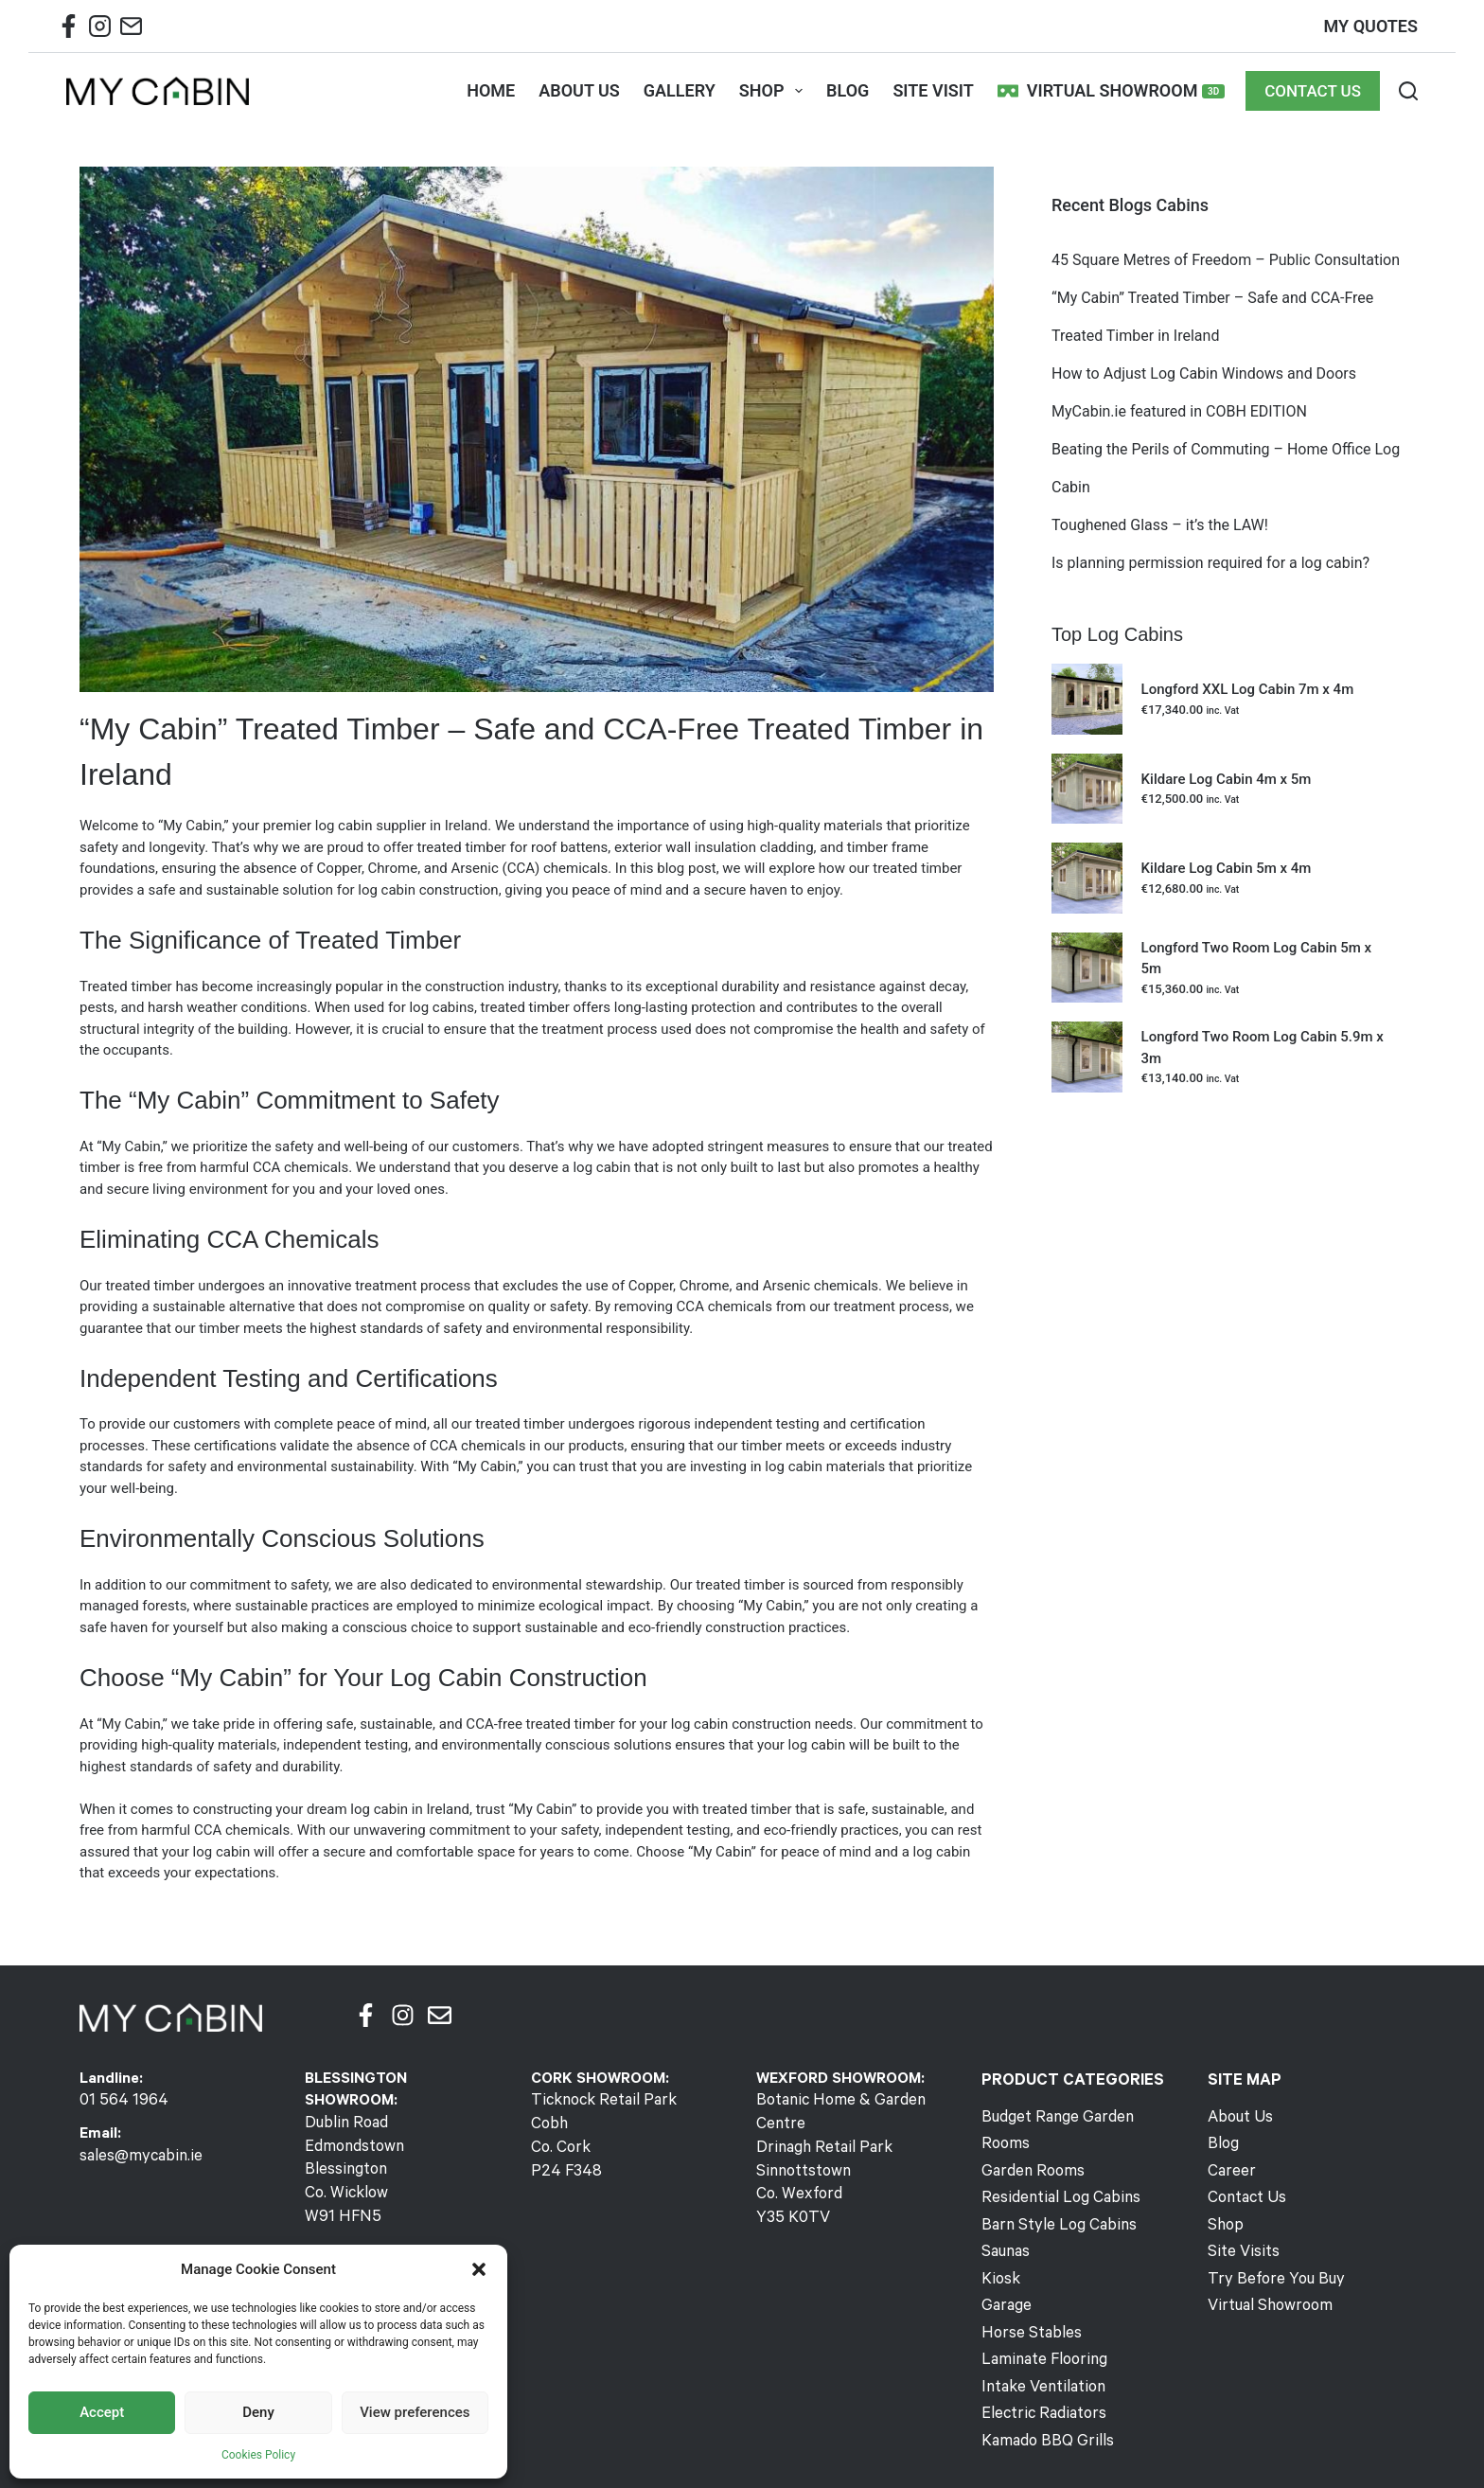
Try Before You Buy (1271, 2272)
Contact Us (1245, 2195)
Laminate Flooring (1040, 2323)
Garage (1005, 2272)
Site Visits (1242, 2246)
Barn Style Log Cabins (1053, 2195)
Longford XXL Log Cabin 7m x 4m (1247, 689)
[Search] (1408, 90)
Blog (1222, 2144)
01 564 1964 (119, 2101)
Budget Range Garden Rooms (1079, 2118)
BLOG (847, 90)
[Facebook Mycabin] (68, 30)
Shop (1224, 2221)
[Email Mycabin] (131, 30)
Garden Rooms (1030, 2144)
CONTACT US (1312, 90)
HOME (491, 90)
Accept (102, 2412)
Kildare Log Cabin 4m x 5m (1226, 779)
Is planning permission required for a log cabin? (1210, 563)
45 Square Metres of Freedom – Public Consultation (1227, 260)
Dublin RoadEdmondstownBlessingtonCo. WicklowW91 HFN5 (352, 2169)
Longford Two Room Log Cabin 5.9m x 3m (1262, 1047)
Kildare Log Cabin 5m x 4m (1226, 868)
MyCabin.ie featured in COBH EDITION (1179, 411)
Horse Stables (1028, 2297)
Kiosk (999, 2246)
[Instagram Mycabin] (100, 30)
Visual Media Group (1008, 2450)
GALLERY (680, 90)
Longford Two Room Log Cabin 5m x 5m (1256, 958)
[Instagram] (403, 2015)
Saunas (1004, 2221)
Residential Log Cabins (1056, 2169)
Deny (258, 2412)
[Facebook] (366, 2015)
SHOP (774, 91)
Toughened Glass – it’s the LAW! (1159, 525)
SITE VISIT (932, 90)
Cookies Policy (258, 2454)
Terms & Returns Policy (786, 2450)
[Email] (439, 2015)
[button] (478, 2269)
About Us (1239, 2118)
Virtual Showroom (1111, 90)
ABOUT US (579, 90)
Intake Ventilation (1039, 2348)
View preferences (414, 2412)
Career (1230, 2169)
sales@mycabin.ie (138, 2155)
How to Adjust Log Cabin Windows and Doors (1203, 373)
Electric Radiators (1040, 2374)
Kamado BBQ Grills (1043, 2399)
